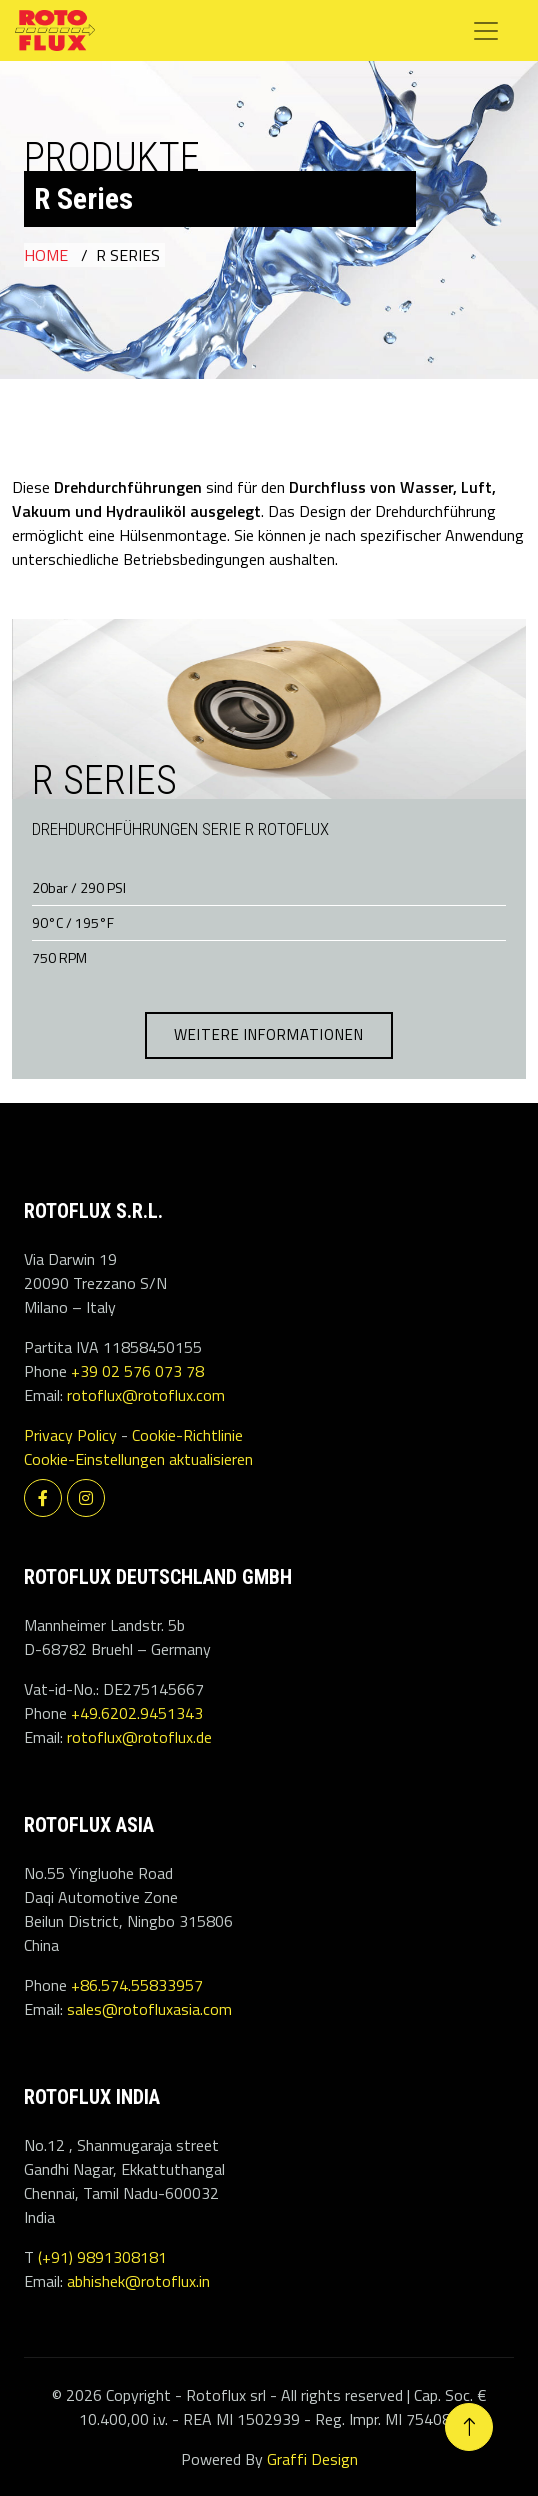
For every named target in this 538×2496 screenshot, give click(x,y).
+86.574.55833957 (137, 1985)
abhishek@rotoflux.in (138, 2281)
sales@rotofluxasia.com (149, 2009)
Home (46, 255)
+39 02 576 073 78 (137, 1371)
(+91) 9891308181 (102, 2257)
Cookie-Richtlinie (187, 1435)
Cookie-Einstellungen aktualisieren (138, 1459)
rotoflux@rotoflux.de (139, 1737)
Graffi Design (312, 2459)
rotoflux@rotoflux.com (146, 1395)
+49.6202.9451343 (137, 1713)
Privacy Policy (70, 1435)
